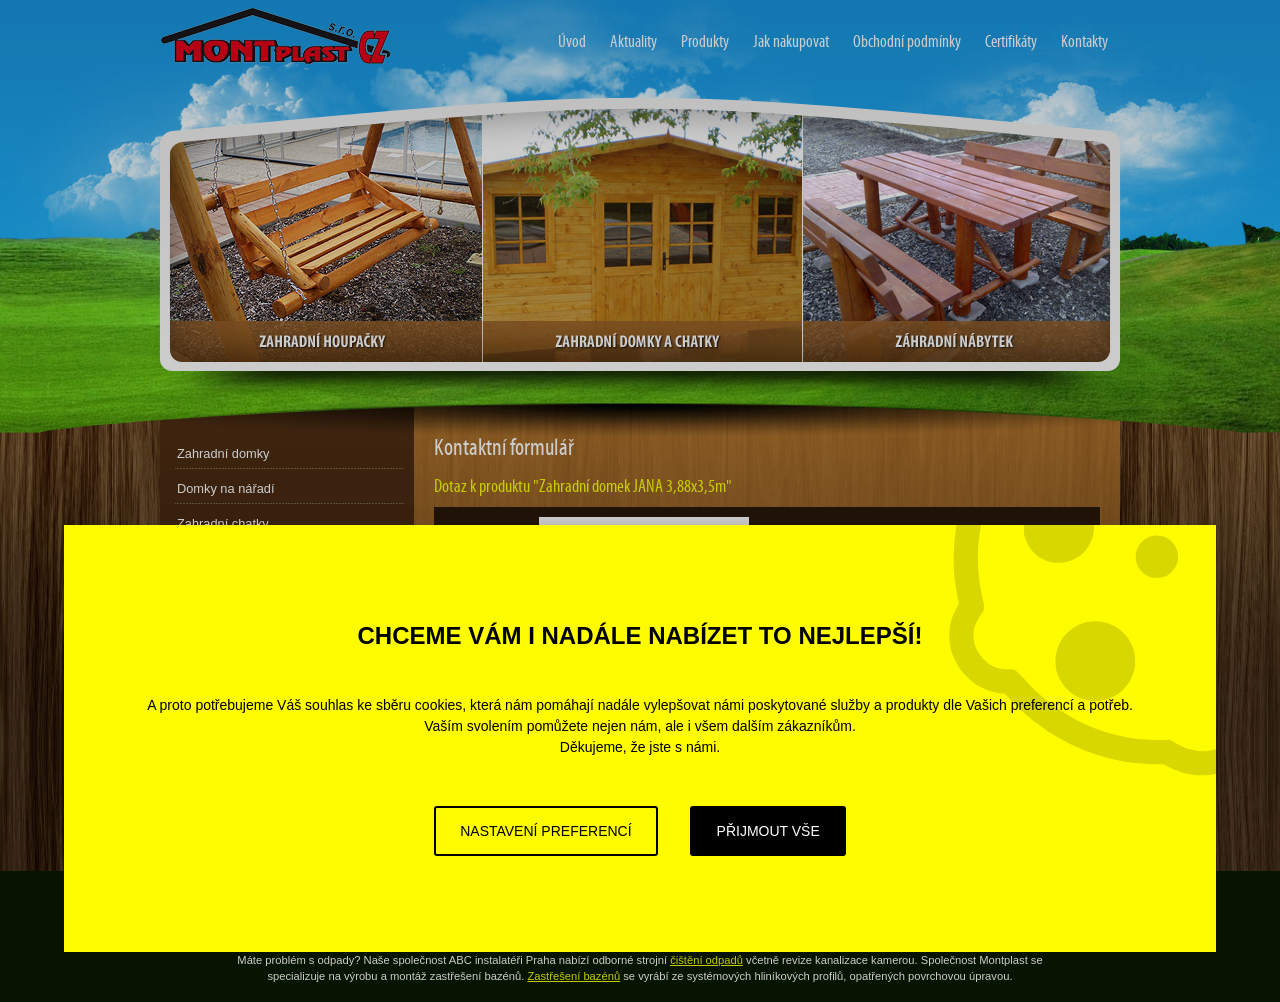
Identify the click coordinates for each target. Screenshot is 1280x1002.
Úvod (572, 42)
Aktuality (633, 42)
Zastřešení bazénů (573, 976)
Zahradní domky (223, 453)
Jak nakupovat (791, 42)
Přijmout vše (768, 831)
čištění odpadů (706, 960)
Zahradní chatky (223, 523)
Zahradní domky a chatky (642, 236)
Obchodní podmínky (907, 42)
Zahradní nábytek (956, 236)
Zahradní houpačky (326, 236)
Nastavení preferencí (545, 831)
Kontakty (1084, 42)
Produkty (705, 42)
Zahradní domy (198, 13)
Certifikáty (1011, 42)
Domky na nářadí (225, 488)
